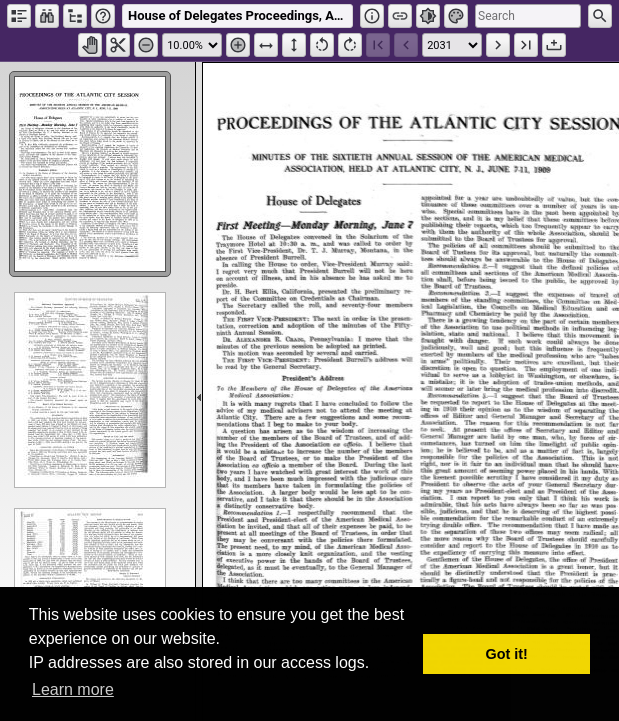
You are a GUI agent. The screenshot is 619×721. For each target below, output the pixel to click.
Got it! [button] (507, 654)
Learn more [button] (73, 689)
